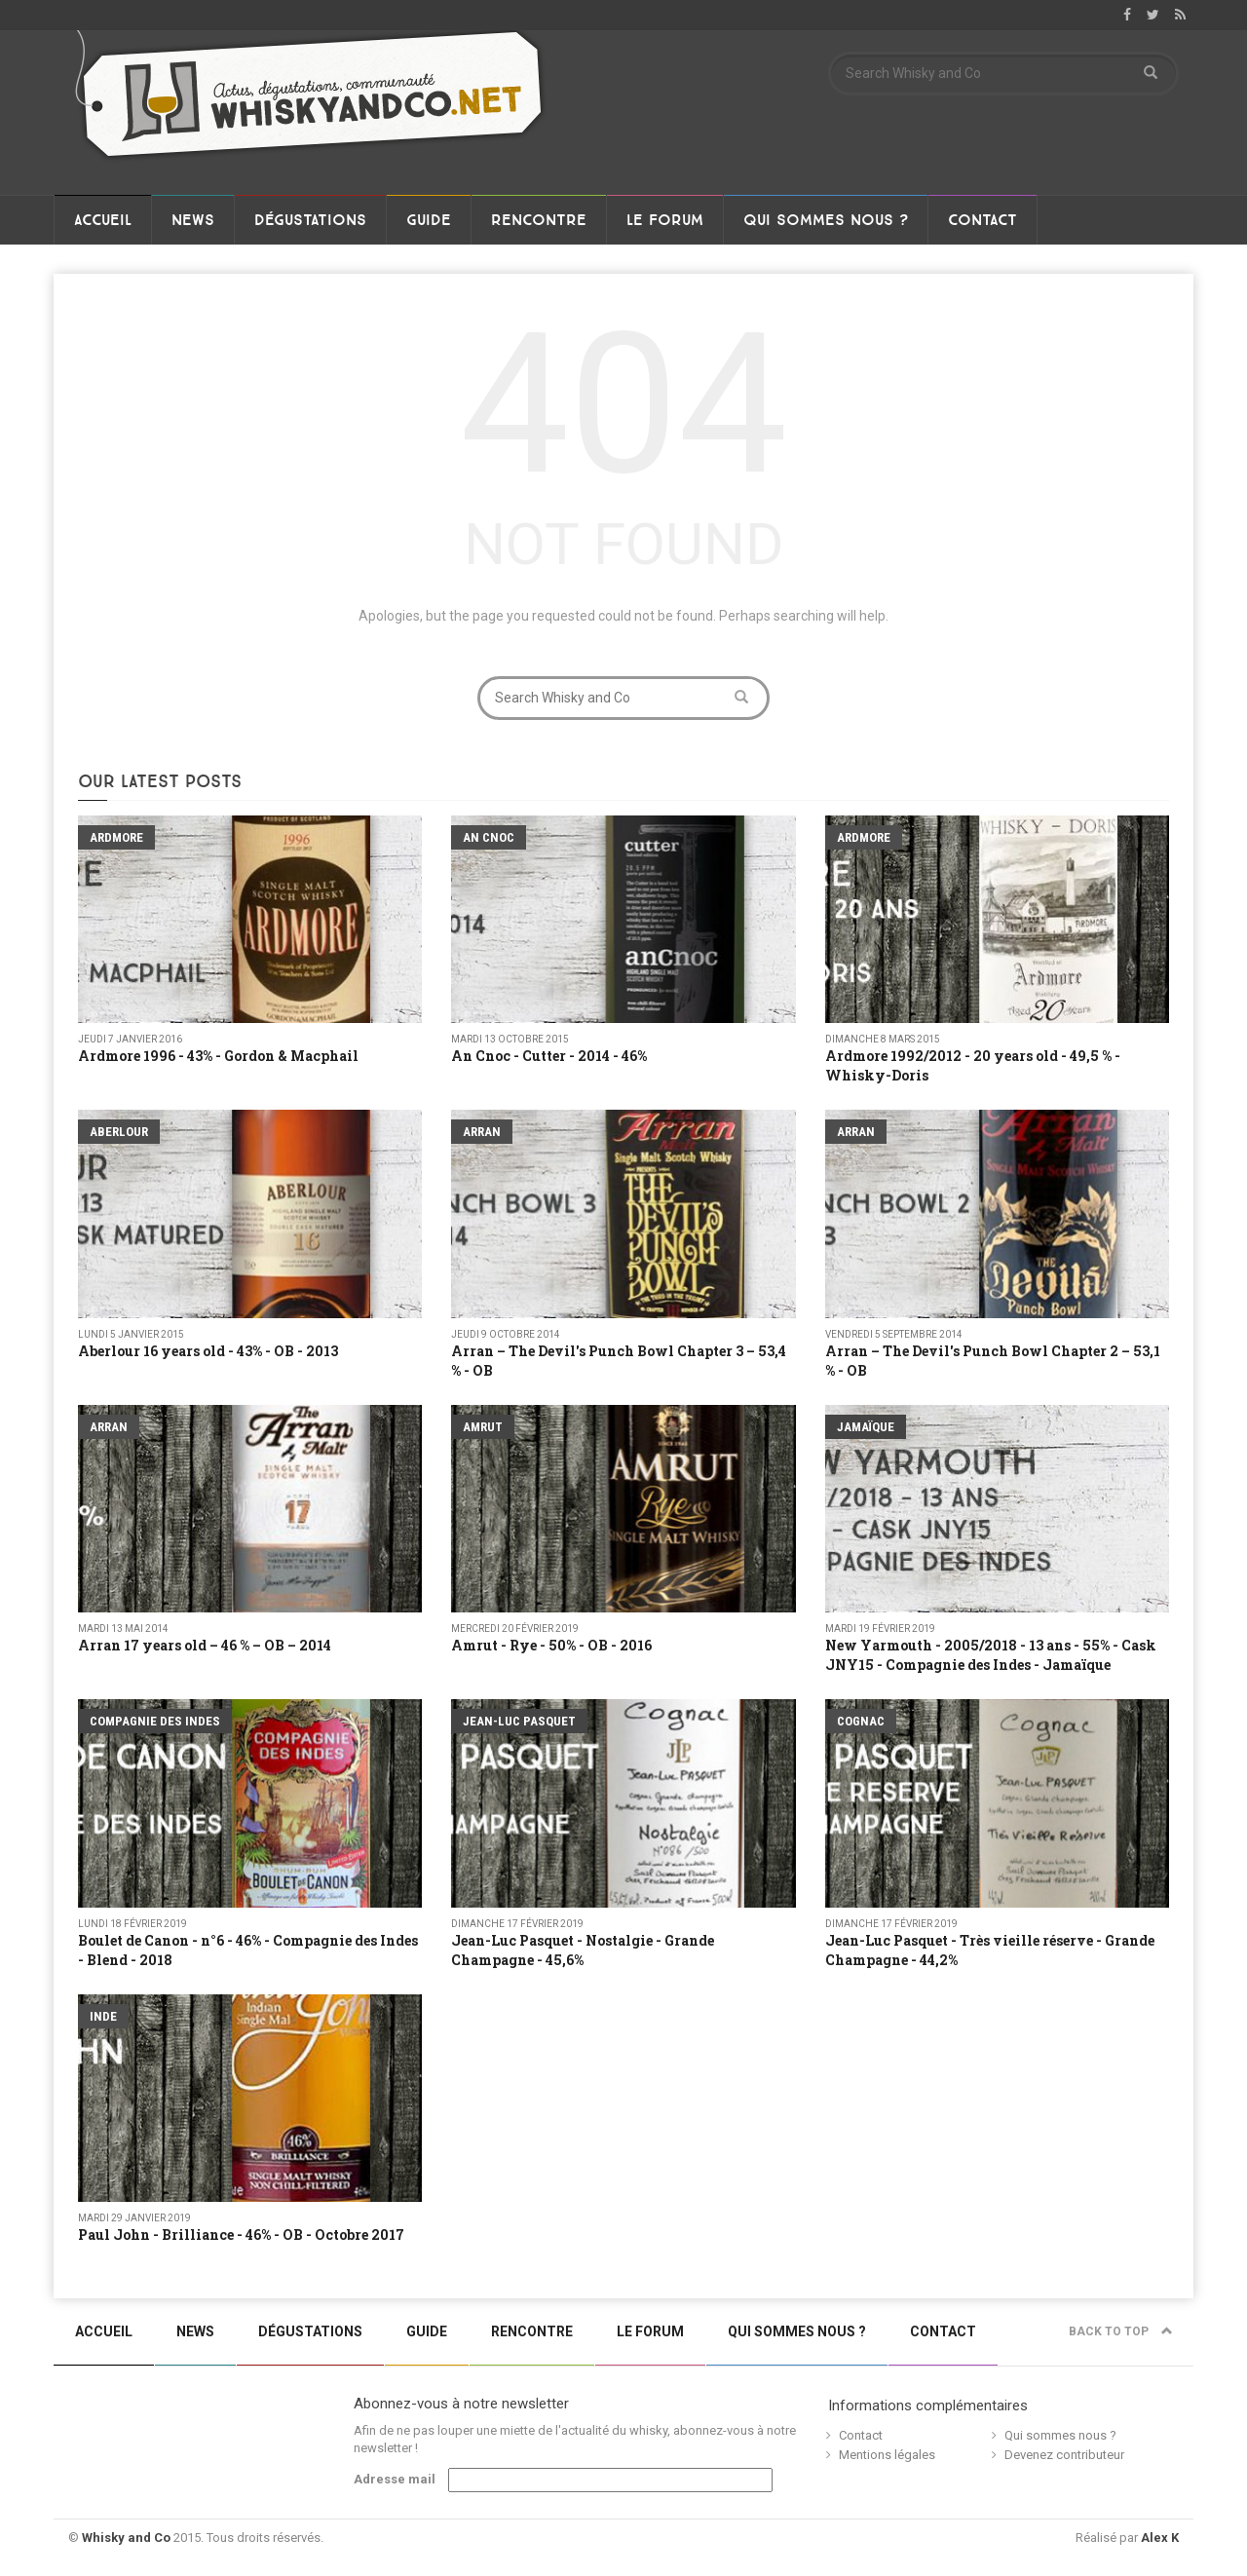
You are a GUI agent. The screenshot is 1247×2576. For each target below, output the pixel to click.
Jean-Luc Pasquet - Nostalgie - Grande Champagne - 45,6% (582, 1950)
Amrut (483, 1427)
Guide (428, 220)
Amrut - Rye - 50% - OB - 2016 (551, 1645)
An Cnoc (488, 837)
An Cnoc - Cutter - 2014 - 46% (549, 1055)
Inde (103, 2016)
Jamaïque (865, 1427)
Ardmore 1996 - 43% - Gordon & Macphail (218, 1055)
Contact (982, 220)
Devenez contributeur (1064, 2454)
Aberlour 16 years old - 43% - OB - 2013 (208, 1351)
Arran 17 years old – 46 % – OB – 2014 (204, 1645)
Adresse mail (394, 2479)
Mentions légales (887, 2454)
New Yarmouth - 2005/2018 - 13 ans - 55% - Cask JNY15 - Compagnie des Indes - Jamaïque (990, 1655)
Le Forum (664, 220)
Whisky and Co (126, 2537)
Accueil (103, 220)
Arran (482, 1131)
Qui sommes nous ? (825, 220)
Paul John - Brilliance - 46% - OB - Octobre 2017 (241, 2234)
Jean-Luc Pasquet (519, 1721)
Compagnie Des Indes (155, 1721)
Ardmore (116, 837)
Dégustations (310, 220)
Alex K (1160, 2537)
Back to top (1121, 2331)
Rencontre (538, 220)
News (192, 220)
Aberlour (119, 1131)
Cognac (861, 1721)
